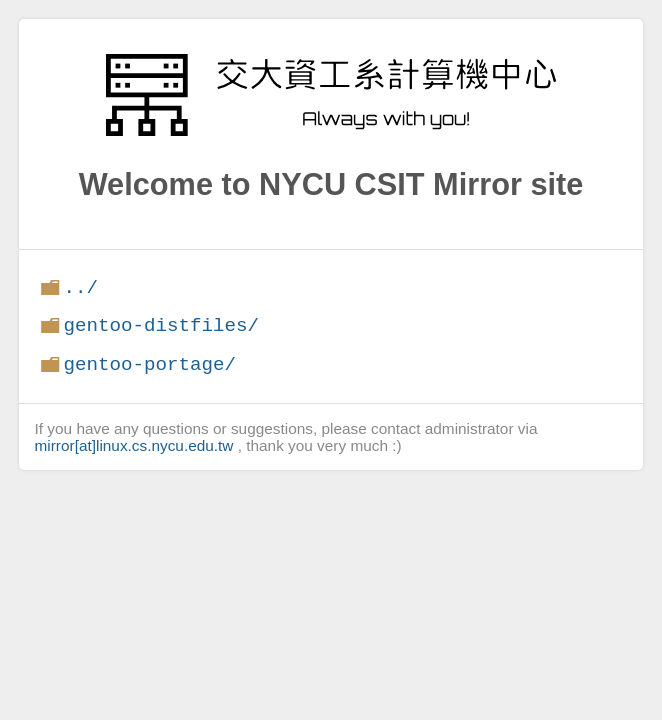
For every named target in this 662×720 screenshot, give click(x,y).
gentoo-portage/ (149, 364)
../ (80, 287)
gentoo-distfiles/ (161, 325)
